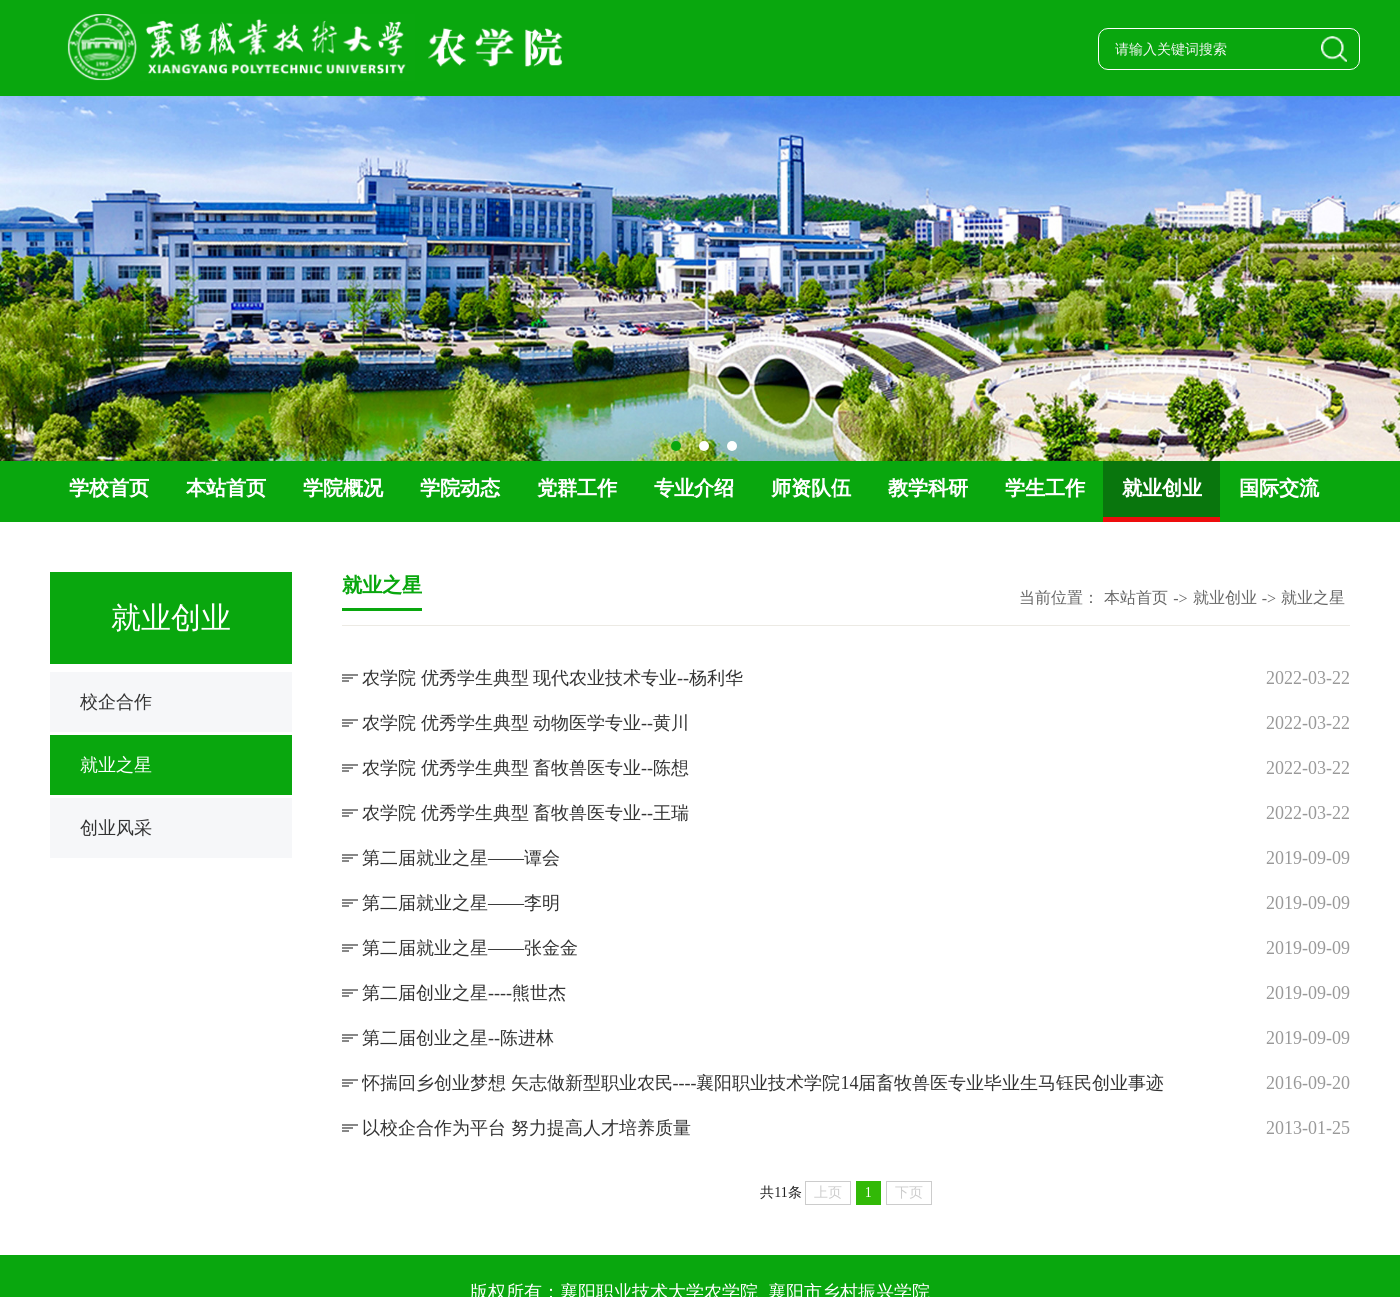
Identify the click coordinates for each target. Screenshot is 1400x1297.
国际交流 (1279, 488)
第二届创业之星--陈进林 (458, 1038)
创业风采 (116, 828)
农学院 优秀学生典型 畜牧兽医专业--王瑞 (525, 813)
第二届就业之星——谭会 (461, 858)
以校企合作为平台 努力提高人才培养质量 (526, 1128)
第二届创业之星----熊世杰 (464, 993)
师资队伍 (811, 488)
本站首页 (226, 488)
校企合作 (116, 702)
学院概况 (343, 488)
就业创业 (1162, 488)
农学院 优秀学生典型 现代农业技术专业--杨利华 (552, 678)
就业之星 (116, 765)
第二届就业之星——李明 (461, 903)
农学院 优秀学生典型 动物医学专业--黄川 (525, 723)
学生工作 (1045, 488)
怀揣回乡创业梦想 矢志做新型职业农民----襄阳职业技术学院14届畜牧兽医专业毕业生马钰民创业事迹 (763, 1083)
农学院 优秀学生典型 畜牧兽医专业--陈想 (525, 768)
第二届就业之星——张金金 (470, 948)
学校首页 (109, 488)
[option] (700, 278)
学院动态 (460, 488)
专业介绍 (694, 488)
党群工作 (577, 488)
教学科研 (928, 488)
